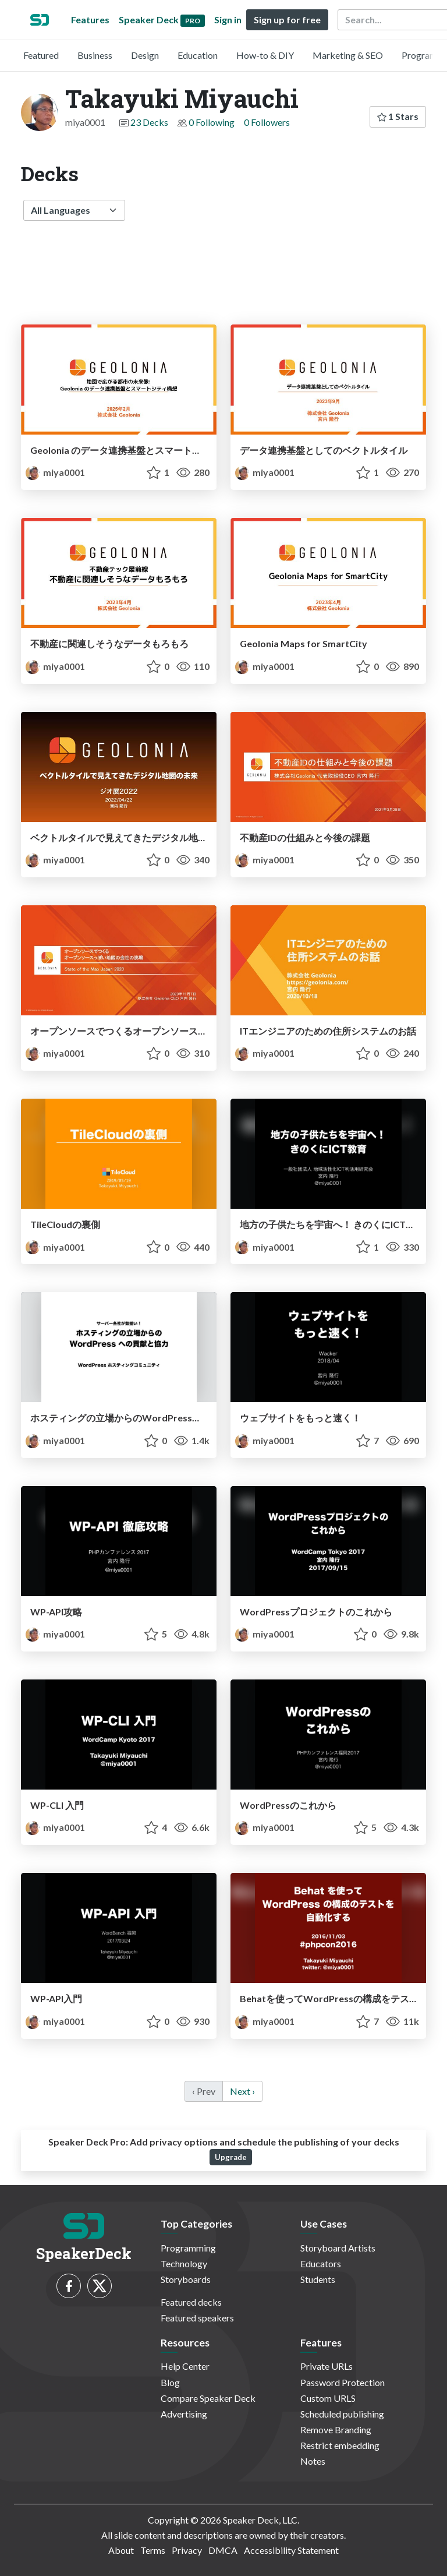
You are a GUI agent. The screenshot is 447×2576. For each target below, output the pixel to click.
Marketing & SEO (348, 55)
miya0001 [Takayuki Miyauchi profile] (55, 472)
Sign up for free (287, 19)
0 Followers (267, 122)
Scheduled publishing (342, 2413)
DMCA (222, 2550)
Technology (184, 2263)
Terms (152, 2550)
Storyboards (186, 2279)
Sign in (228, 19)
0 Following (212, 122)
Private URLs (326, 2366)
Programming (188, 2247)
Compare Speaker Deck (208, 2398)
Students (317, 2279)
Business (94, 55)
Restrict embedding (339, 2445)
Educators (320, 2263)
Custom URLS (328, 2398)
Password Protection (342, 2382)
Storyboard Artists (337, 2247)
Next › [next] (242, 2091)
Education (198, 55)
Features (90, 19)
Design (145, 55)
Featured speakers (197, 2317)
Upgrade (231, 2157)
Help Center (185, 2366)
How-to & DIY (265, 55)
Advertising (184, 2413)
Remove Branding (335, 2429)
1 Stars (397, 116)
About (121, 2550)
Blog (170, 2382)
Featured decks (191, 2301)
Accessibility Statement (291, 2550)
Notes (312, 2460)
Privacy (187, 2550)
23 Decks (149, 122)
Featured (41, 55)
